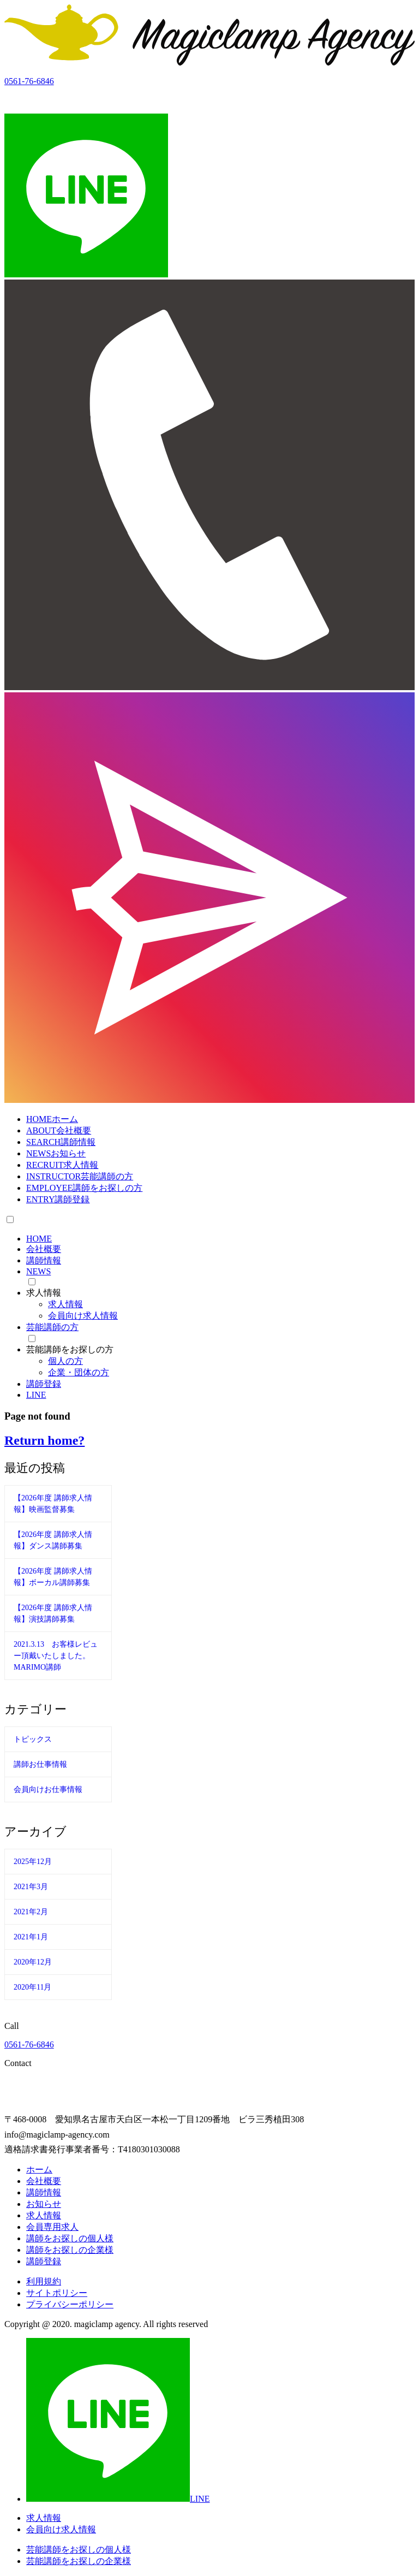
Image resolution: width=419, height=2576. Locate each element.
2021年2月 (31, 1912)
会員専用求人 (52, 2226)
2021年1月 (31, 1937)
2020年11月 (32, 1987)
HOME (52, 1119)
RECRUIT (62, 1165)
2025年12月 (33, 1861)
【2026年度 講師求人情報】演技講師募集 (53, 1613)
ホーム (39, 2169)
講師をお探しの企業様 (69, 2249)
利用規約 (43, 2281)
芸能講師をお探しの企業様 (78, 2561)
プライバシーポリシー (69, 2304)
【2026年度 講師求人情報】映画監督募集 (53, 1503)
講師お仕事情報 (40, 1764)
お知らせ (43, 2204)
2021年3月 (31, 1887)
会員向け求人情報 (83, 1315)
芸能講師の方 (52, 1327)
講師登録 (43, 1383)
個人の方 (65, 1361)
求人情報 (65, 1304)
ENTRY (57, 1199)
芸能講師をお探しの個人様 (78, 2549)
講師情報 (43, 1260)
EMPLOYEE (84, 1187)
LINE (36, 1394)
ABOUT (58, 1130)
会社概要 (43, 1249)
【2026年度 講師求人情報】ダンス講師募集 (53, 1540)
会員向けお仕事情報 (48, 1789)
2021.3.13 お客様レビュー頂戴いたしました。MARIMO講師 (56, 1655)
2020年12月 (33, 1962)
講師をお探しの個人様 (69, 2238)
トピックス (33, 1739)
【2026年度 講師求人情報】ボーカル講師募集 (53, 1577)
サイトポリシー (56, 2293)
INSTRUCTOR (79, 1176)
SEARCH (60, 1142)
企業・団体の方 (78, 1372)
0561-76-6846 (29, 2044)
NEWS (56, 1153)
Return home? (44, 1440)
